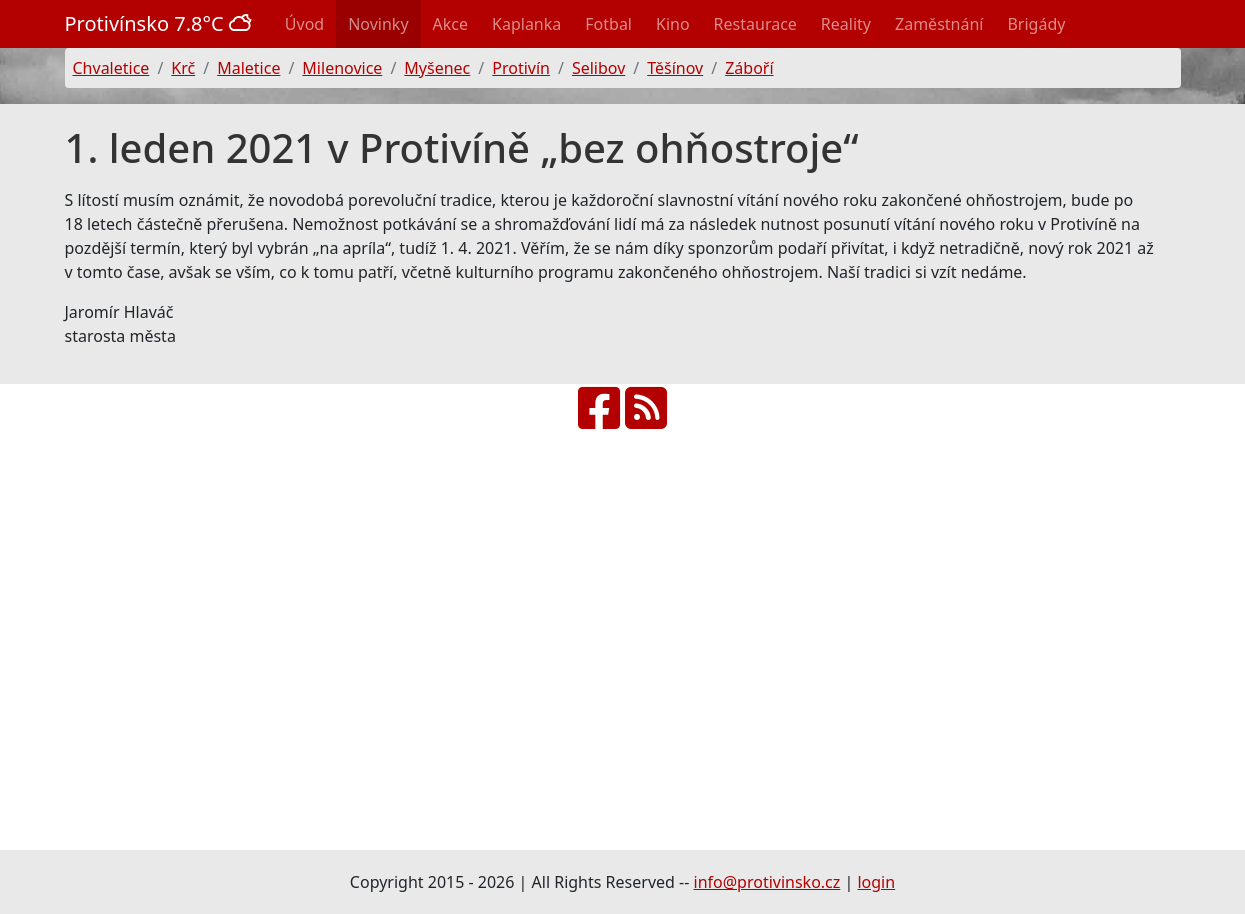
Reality (846, 24)
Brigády (1036, 24)
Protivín (521, 68)
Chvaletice (111, 68)
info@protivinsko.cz (767, 882)
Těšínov (675, 68)
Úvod (304, 24)
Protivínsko (161, 23)
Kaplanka (526, 24)
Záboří (749, 68)
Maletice (248, 68)
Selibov (598, 68)
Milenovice (342, 68)
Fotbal (608, 24)
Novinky (378, 24)
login (876, 882)
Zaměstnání (939, 24)
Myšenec (437, 68)
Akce (450, 24)
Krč (183, 68)
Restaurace (755, 24)
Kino (673, 24)
